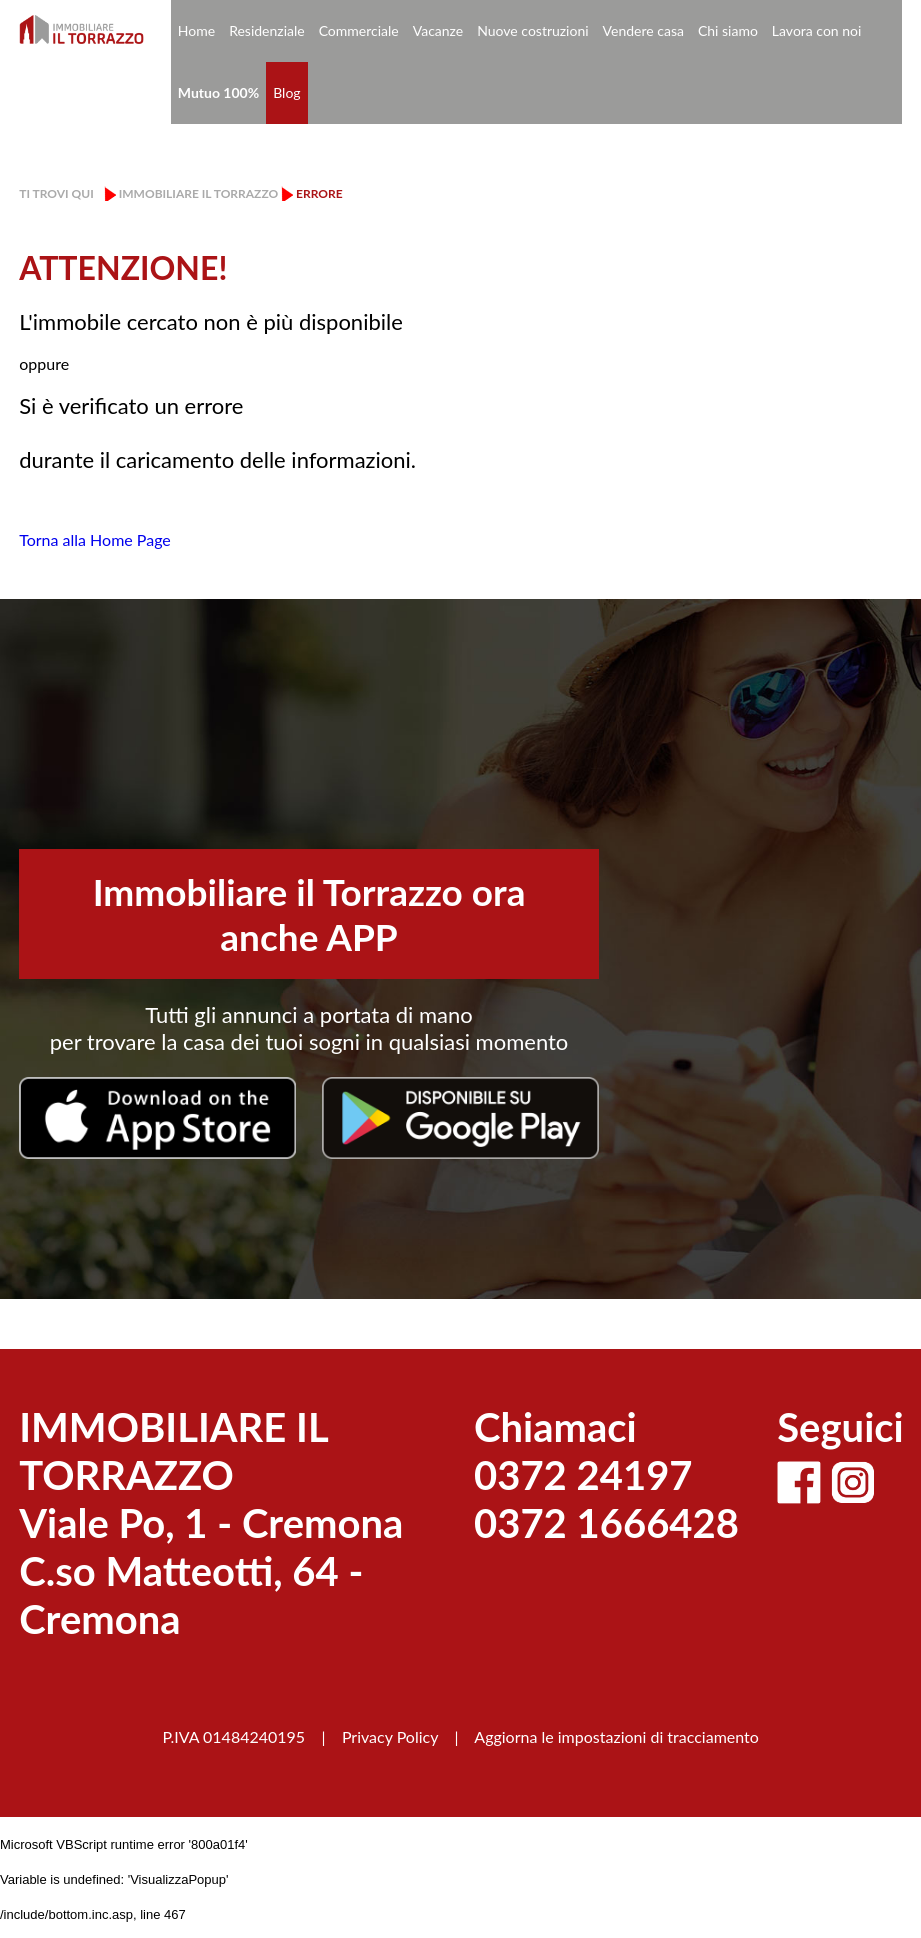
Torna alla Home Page (95, 539)
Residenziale (267, 30)
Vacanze (438, 30)
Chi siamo (728, 30)
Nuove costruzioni (532, 30)
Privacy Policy (390, 1736)
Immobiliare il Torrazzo (198, 193)
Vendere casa (643, 30)
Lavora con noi (817, 30)
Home (196, 30)
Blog (286, 92)
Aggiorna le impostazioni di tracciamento (616, 1736)
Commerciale (359, 30)
